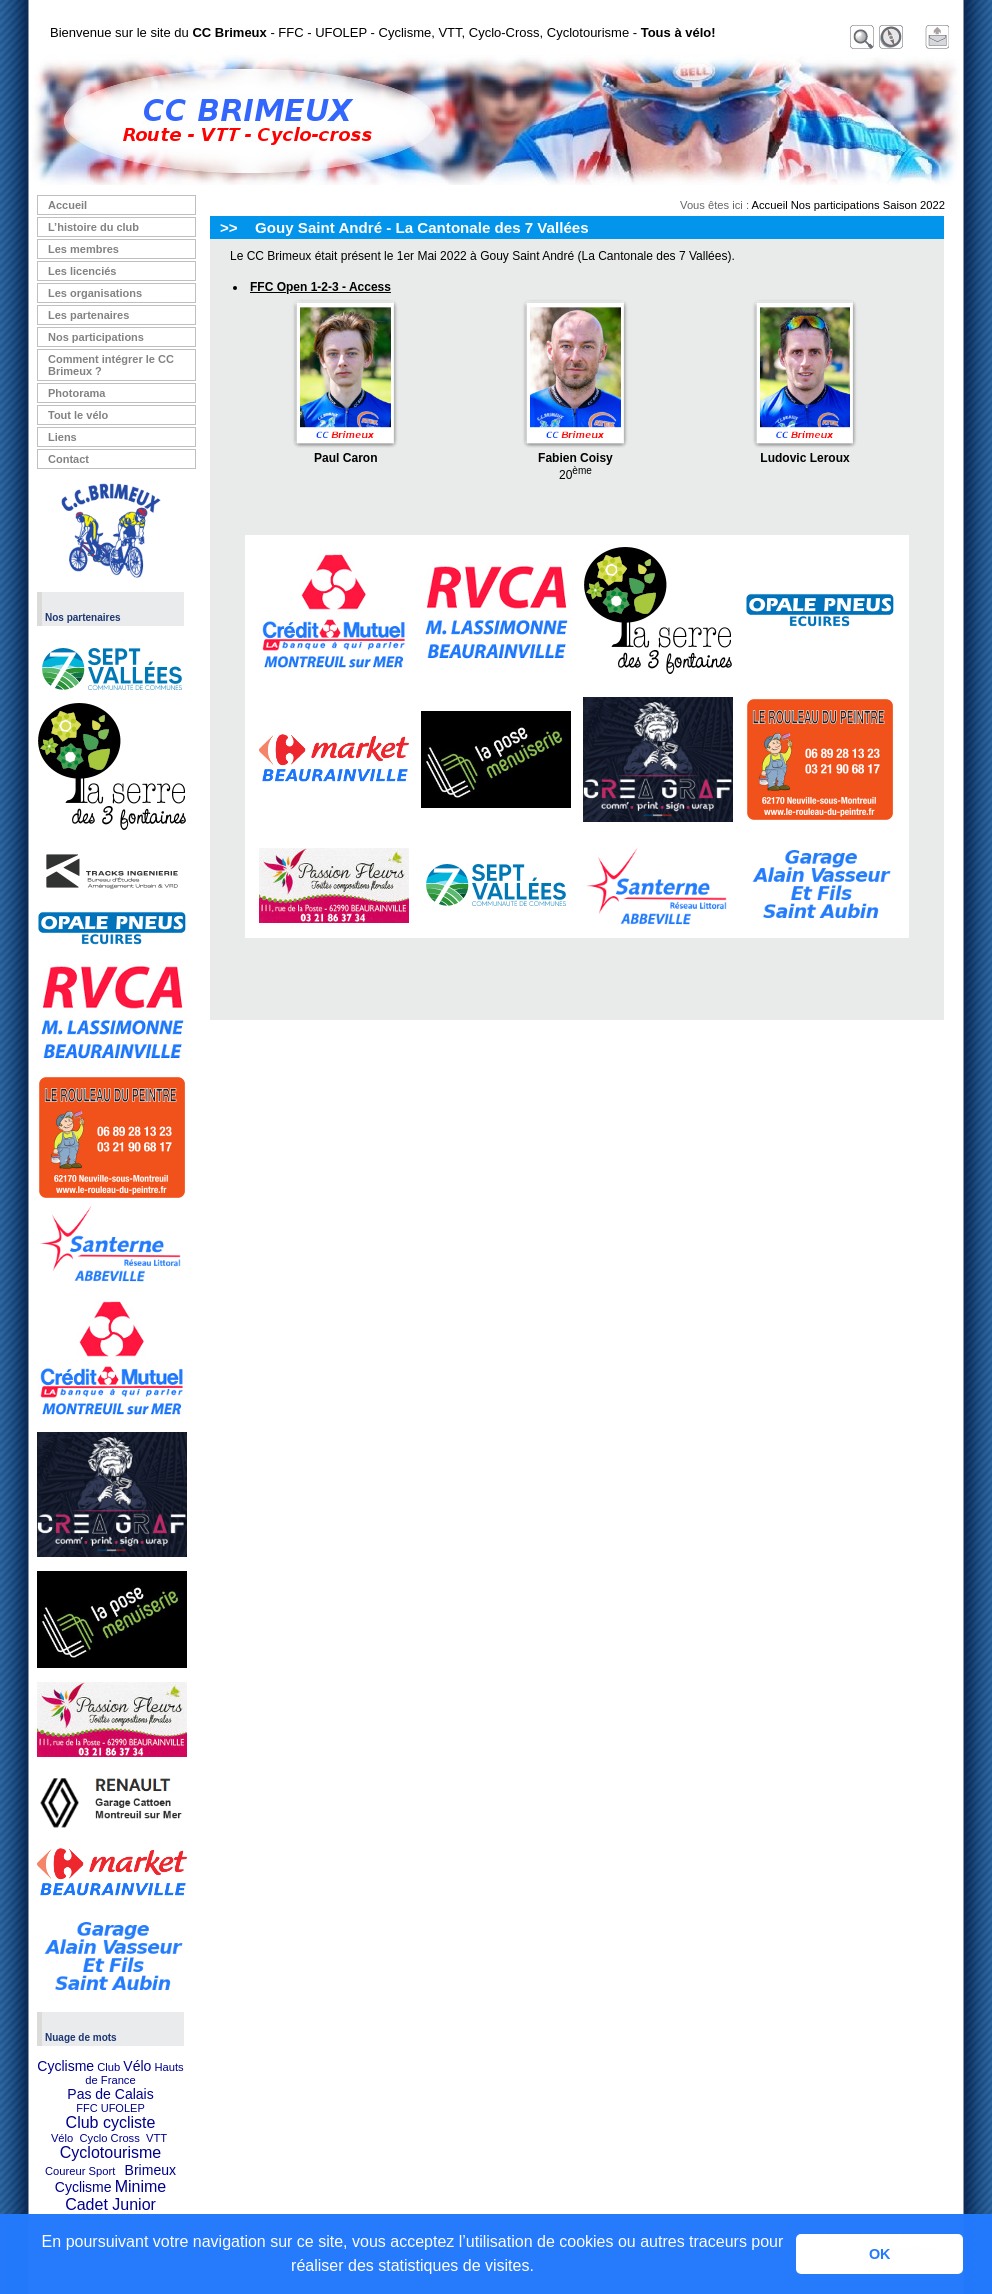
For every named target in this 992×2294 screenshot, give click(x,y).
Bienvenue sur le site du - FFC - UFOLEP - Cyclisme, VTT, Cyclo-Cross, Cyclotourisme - (383, 32)
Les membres (83, 249)
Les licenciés (82, 271)
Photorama (76, 393)
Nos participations (96, 337)
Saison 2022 (914, 205)
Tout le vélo (78, 415)
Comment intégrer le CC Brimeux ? (111, 365)
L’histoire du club (93, 227)
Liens (62, 437)
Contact (68, 459)
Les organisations (95, 293)
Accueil (67, 205)
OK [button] (880, 2254)
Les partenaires (88, 315)
